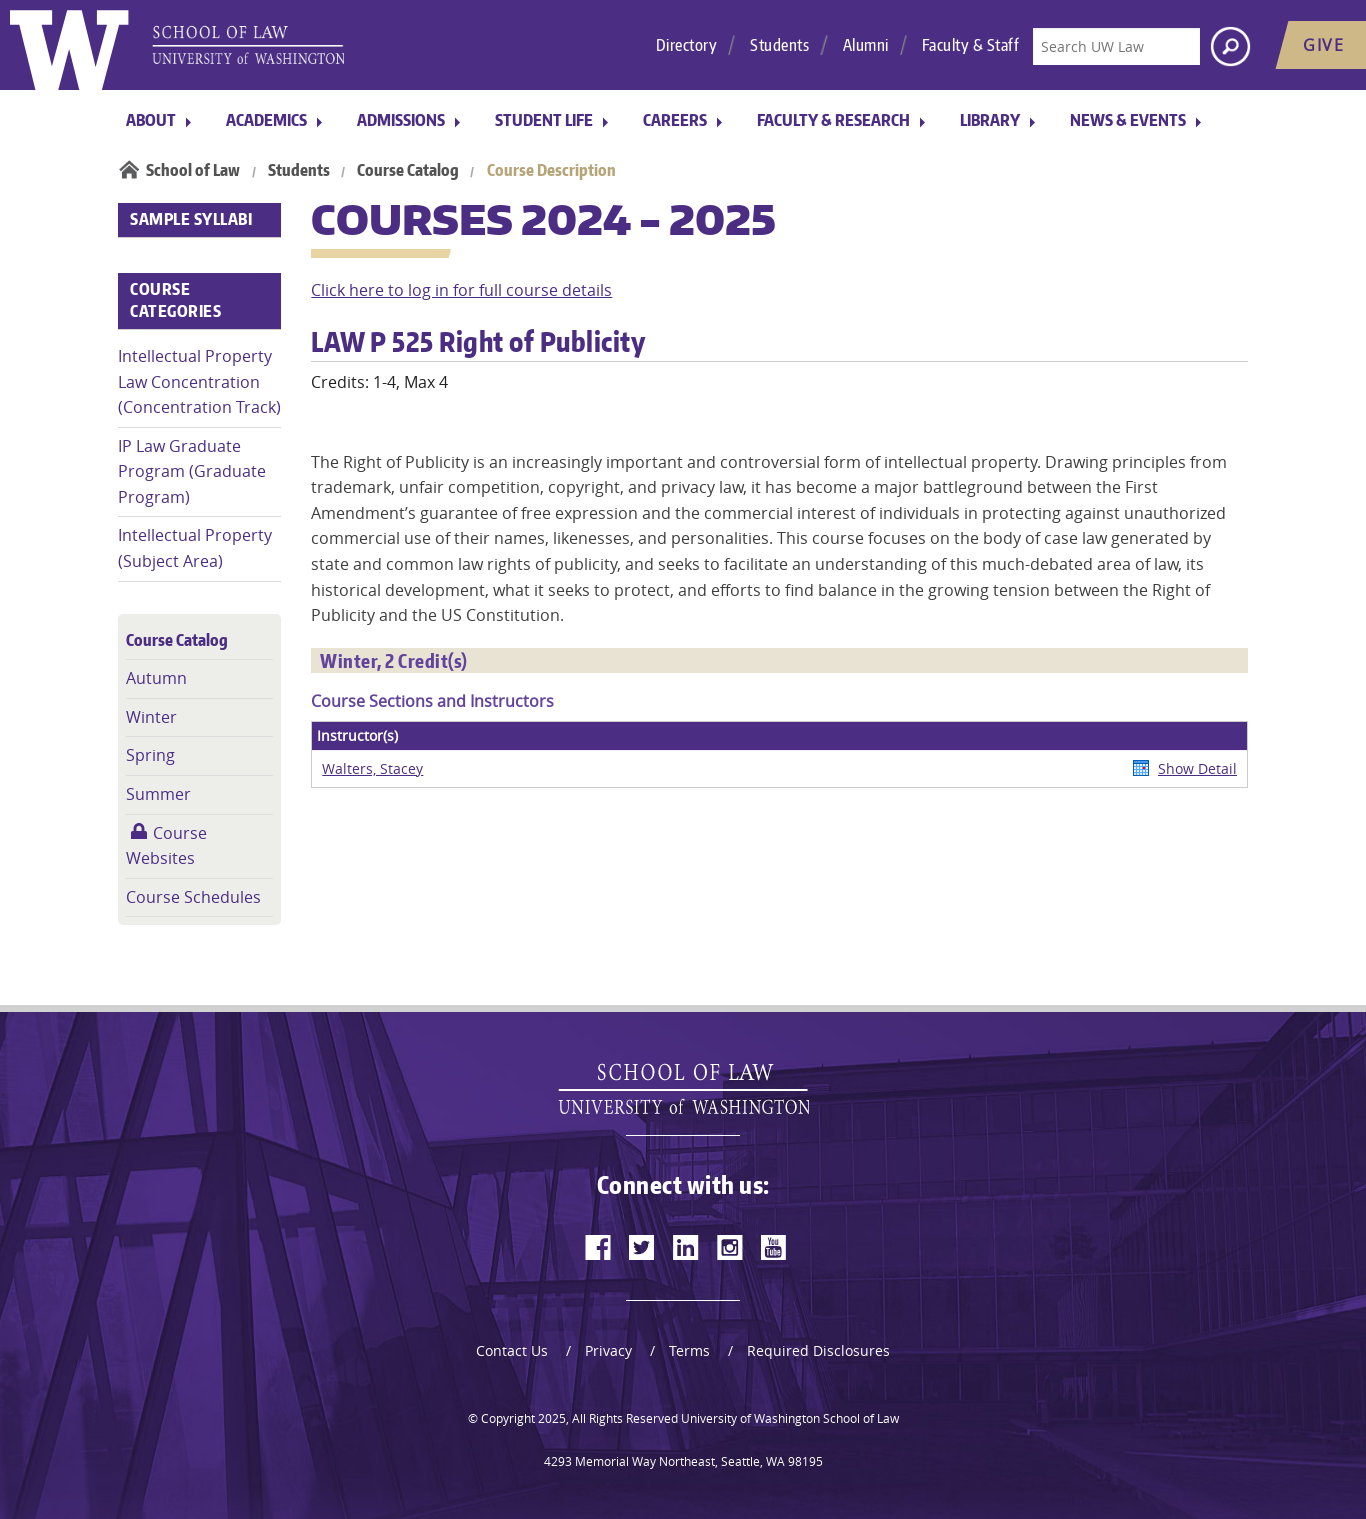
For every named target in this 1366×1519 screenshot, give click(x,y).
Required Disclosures (818, 1350)
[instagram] (730, 1247)
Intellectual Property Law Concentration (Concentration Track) (199, 381)
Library (990, 120)
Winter (151, 717)
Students (779, 45)
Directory (687, 45)
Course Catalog (408, 170)
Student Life (544, 120)
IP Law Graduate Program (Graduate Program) (192, 471)
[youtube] (774, 1247)
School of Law (193, 170)
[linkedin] (686, 1247)
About (151, 120)
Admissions (401, 120)
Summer (158, 794)
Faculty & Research (833, 120)
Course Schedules (193, 897)
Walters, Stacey (372, 768)
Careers (675, 120)
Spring (150, 755)
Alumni (866, 45)
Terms (689, 1350)
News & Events (1128, 120)
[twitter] (642, 1247)
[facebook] (598, 1247)
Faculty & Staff (971, 45)
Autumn (156, 678)
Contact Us (512, 1350)
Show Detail (1197, 768)
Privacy (608, 1350)
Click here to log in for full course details (461, 290)
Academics (266, 120)
